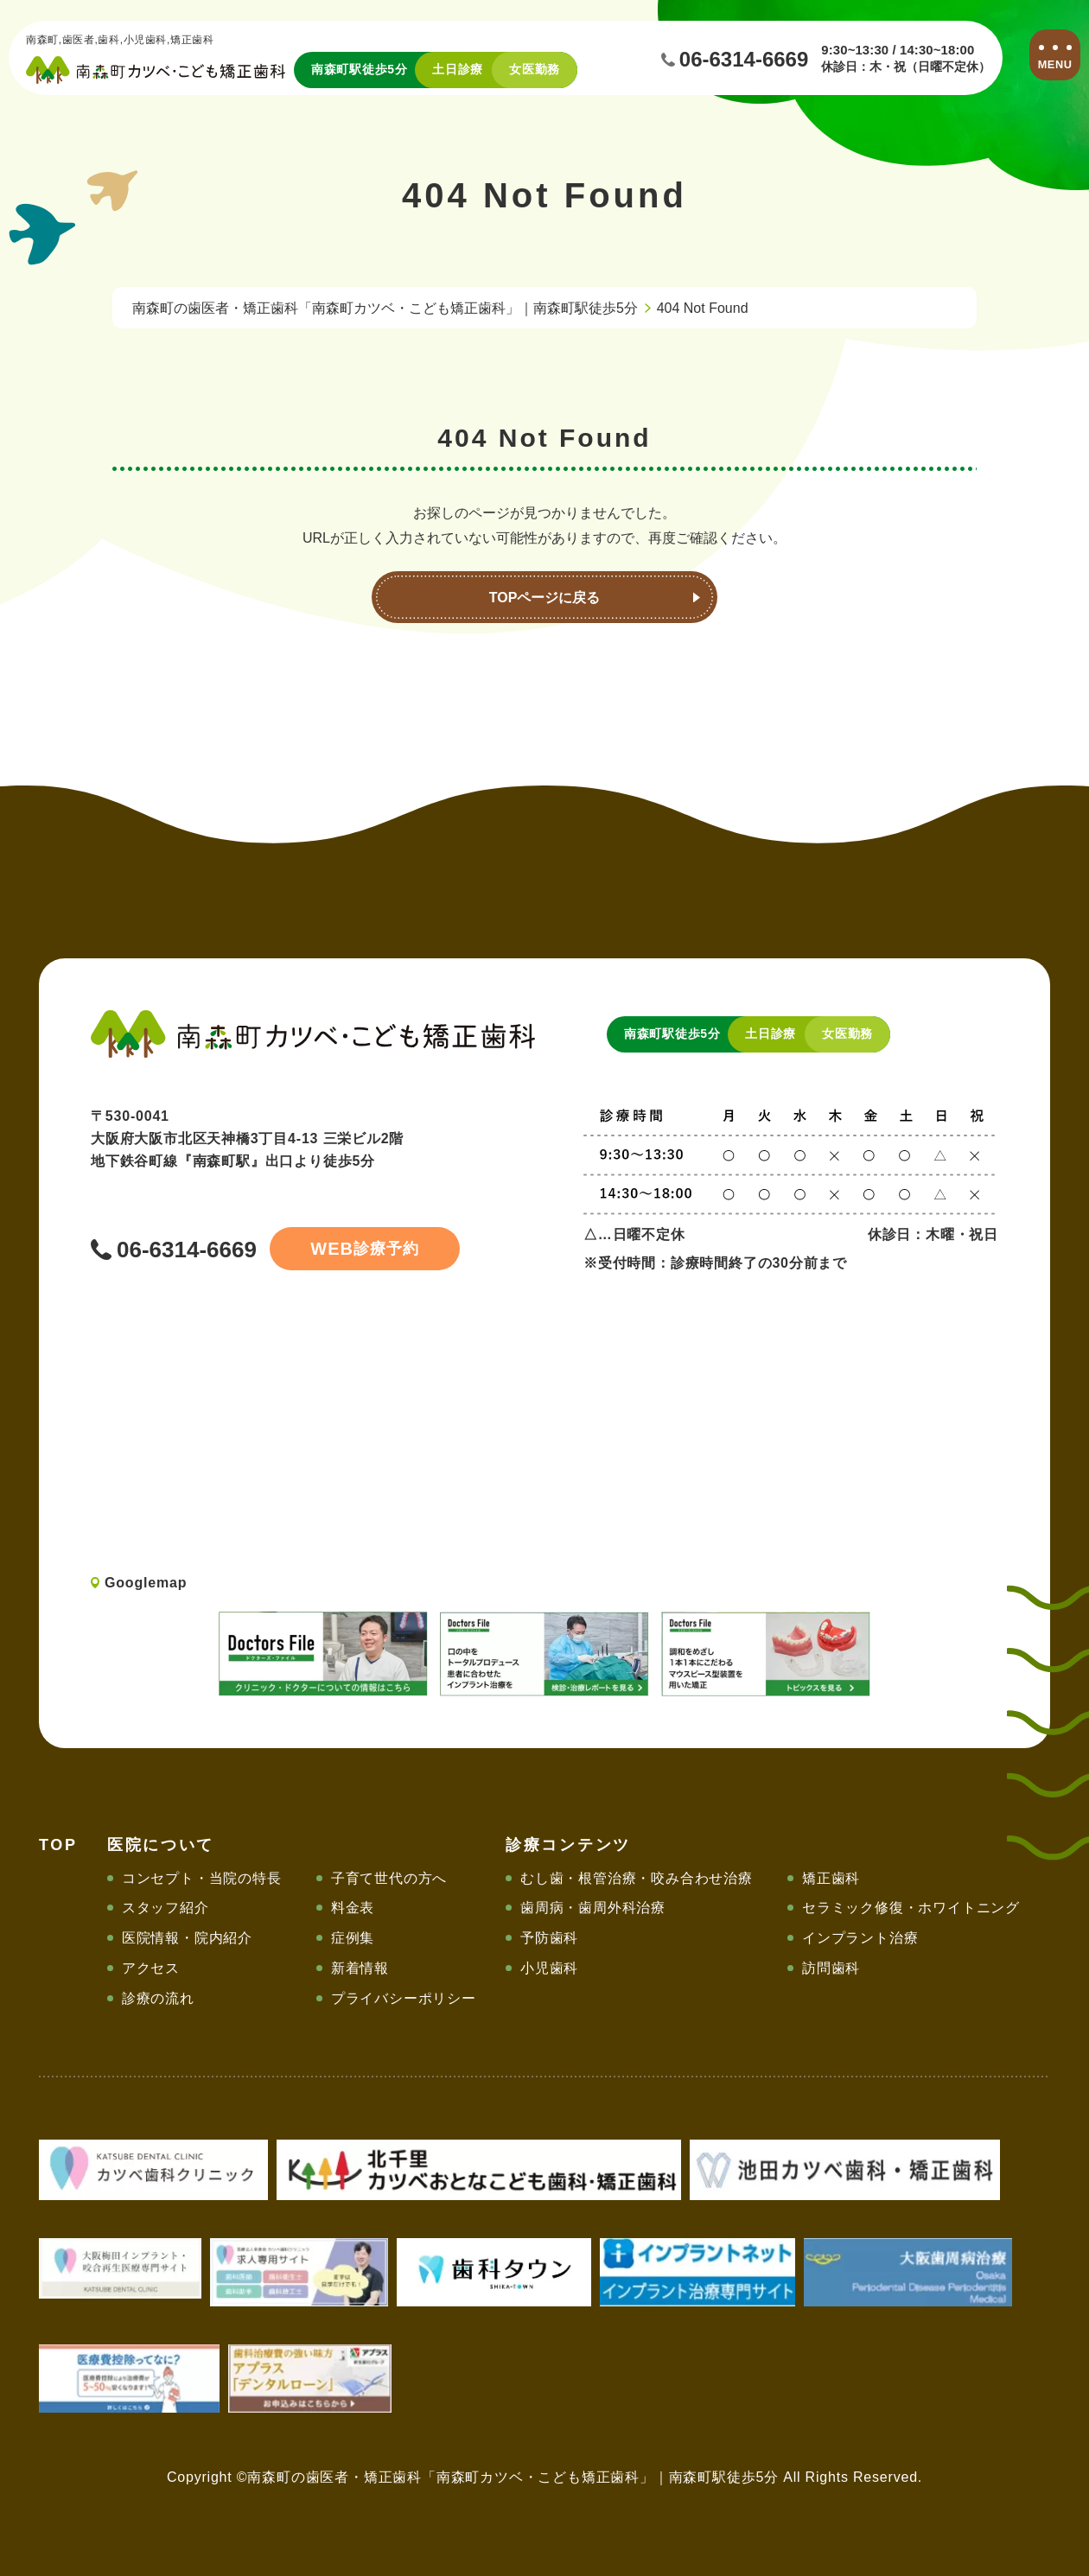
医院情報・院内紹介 (187, 1937)
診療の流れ (158, 1998)
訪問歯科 (831, 1968)
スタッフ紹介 (165, 1907)
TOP (58, 1845)
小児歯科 (549, 1968)
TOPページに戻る (545, 597)
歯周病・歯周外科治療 (593, 1907)
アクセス (151, 1968)
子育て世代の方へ (389, 1878)
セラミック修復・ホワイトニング (911, 1907)
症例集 (352, 1937)
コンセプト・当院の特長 (202, 1878)
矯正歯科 (831, 1878)
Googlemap (146, 1582)
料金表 (352, 1907)
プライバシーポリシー (403, 1998)
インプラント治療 (860, 1937)
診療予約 (364, 1248)
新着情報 (360, 1968)
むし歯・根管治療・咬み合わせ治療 (636, 1878)
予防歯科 (549, 1937)
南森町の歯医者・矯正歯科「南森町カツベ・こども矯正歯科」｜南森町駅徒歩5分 (385, 308)
